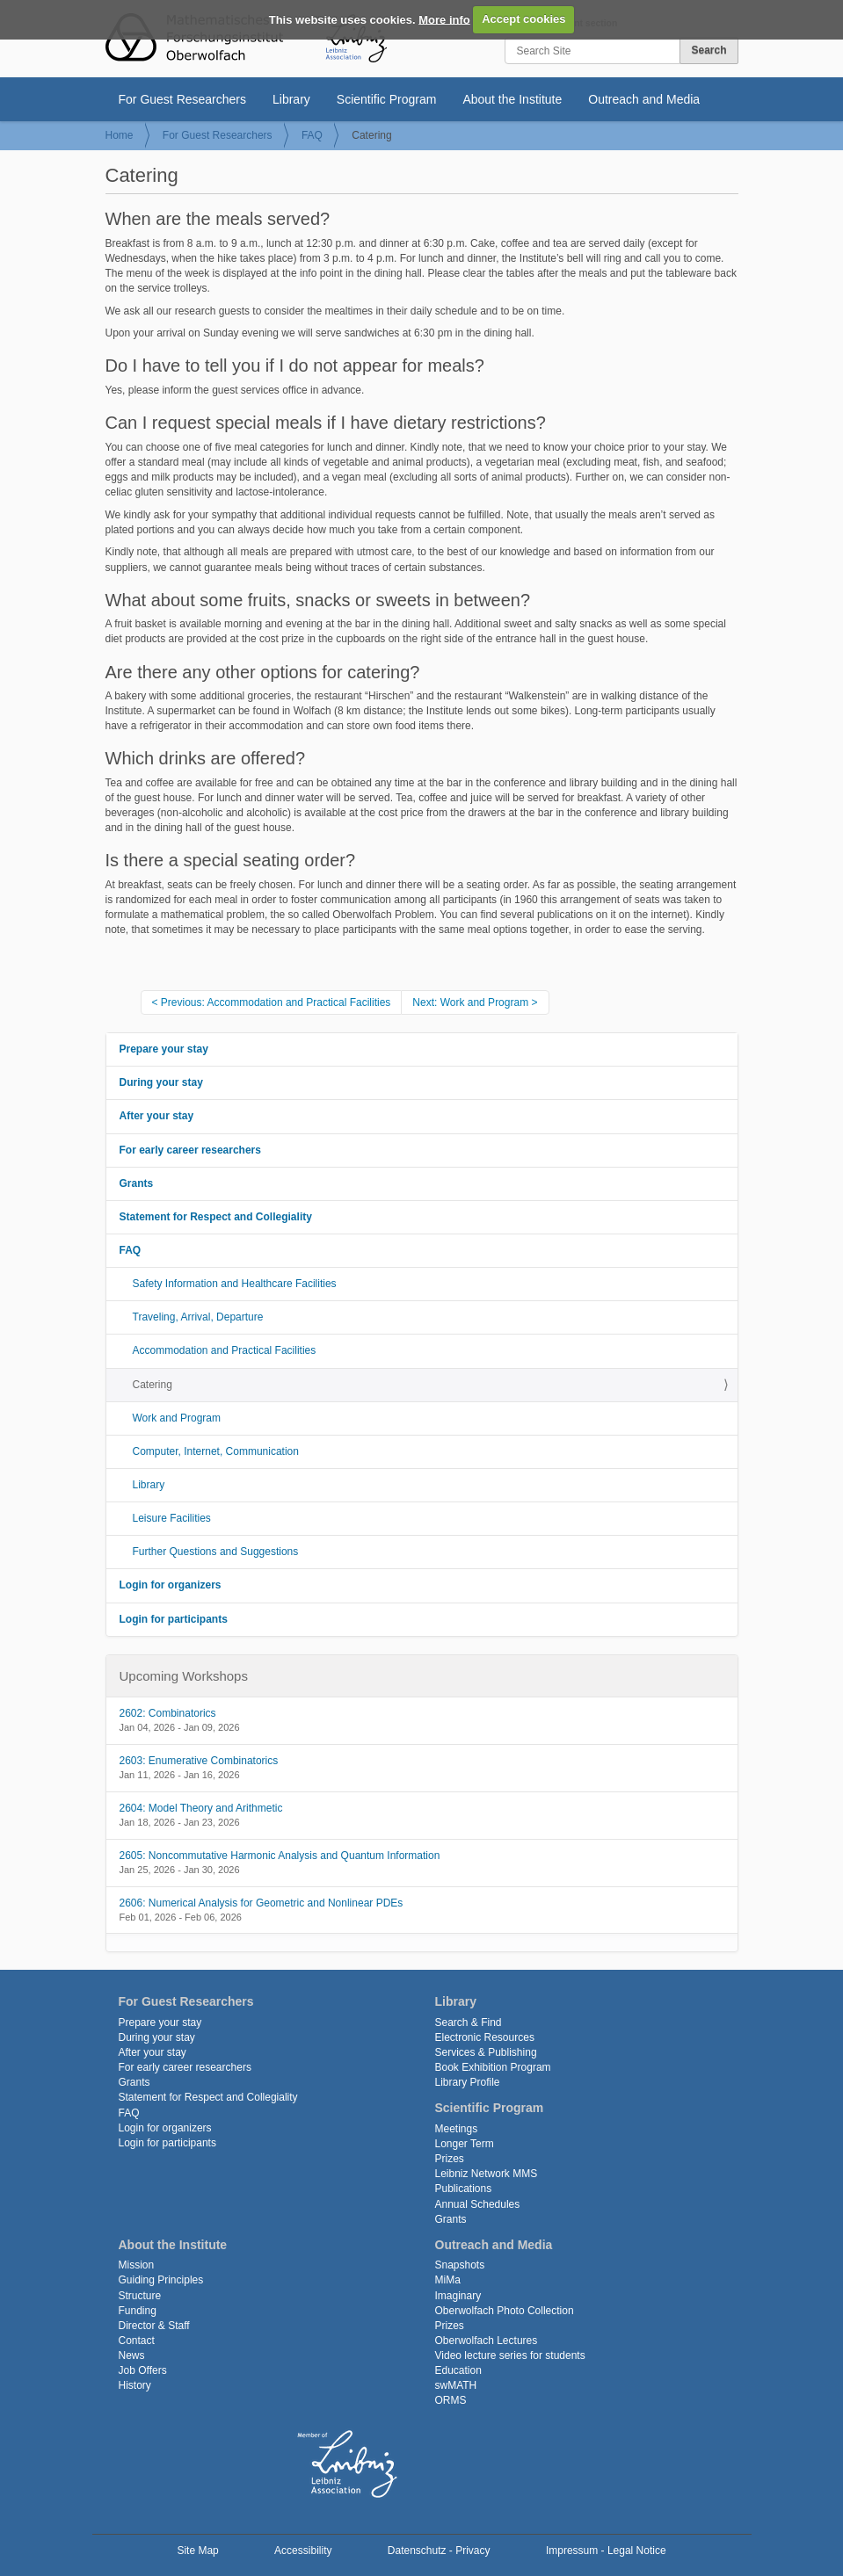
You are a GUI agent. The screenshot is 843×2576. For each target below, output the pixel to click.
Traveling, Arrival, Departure (198, 1317)
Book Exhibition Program (493, 2067)
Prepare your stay (164, 1049)
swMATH (456, 2385)
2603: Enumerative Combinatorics (199, 1761)
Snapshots (460, 2265)
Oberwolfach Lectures (486, 2340)
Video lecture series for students (510, 2355)
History (135, 2385)
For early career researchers (190, 1150)
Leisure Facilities (172, 1518)
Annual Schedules (477, 2204)
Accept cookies (523, 18)
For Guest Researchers (183, 99)
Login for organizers (171, 1585)
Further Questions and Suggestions (216, 1551)
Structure (140, 2296)
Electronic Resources (484, 2037)
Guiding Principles (161, 2280)
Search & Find (468, 2022)
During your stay (161, 1082)
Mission (137, 2265)
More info (444, 18)
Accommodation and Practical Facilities (224, 1350)
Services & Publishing (486, 2052)
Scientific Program (387, 99)
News (132, 2355)
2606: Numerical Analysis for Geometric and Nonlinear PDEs (261, 1903)
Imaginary (458, 2296)
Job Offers (143, 2370)
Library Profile (467, 2082)
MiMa (448, 2280)
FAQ (312, 135)
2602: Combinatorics (168, 1713)
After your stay (157, 1116)
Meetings (456, 2129)
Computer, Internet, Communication (216, 1451)
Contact (137, 2340)
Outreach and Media (644, 99)
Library (291, 99)
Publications (463, 2188)
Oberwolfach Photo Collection (504, 2311)
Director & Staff (154, 2325)
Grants (137, 1183)
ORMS (451, 2400)
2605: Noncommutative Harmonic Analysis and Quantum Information (280, 1855)
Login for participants (174, 1619)
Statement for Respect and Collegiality (216, 1217)
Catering (152, 1384)
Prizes (449, 2159)
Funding (137, 2311)
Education (458, 2370)
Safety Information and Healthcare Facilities (235, 1283)
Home (119, 135)
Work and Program (177, 1418)
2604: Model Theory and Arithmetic (201, 1808)
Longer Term (464, 2144)
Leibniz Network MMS (486, 2173)
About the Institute (512, 99)
